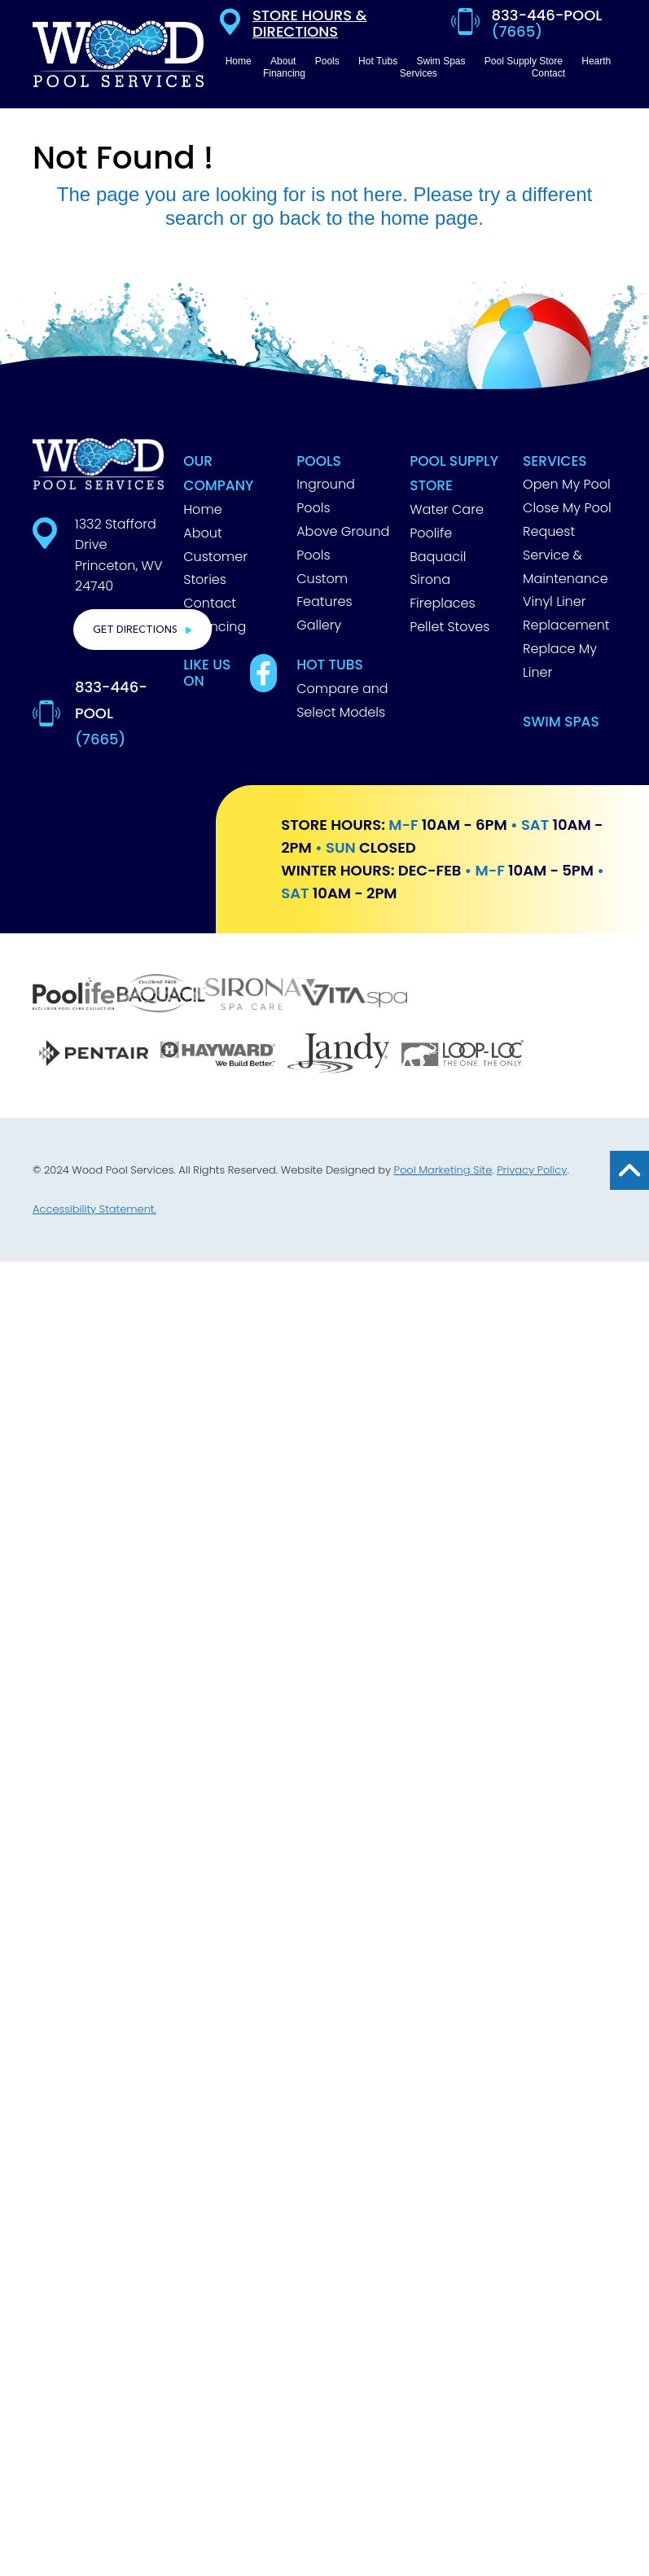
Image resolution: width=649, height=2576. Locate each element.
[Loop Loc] (462, 1055)
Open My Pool (567, 484)
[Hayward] (217, 1055)
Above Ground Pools (342, 543)
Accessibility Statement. (94, 1209)
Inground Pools (325, 496)
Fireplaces (442, 603)
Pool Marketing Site (443, 1170)
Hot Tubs (329, 664)
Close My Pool (567, 507)
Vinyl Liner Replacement (566, 613)
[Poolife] (75, 995)
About (202, 533)
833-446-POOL (111, 713)
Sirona (430, 579)
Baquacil (438, 556)
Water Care (447, 509)
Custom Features (324, 590)
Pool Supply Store (454, 473)
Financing (214, 626)
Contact (209, 603)
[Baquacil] (161, 995)
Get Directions (135, 629)
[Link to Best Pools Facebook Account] (263, 673)
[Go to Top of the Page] (629, 1170)
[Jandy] (338, 1055)
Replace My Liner (560, 660)
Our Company (218, 473)
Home (202, 509)
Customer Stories (215, 568)
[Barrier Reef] (480, 996)
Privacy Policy (532, 1170)
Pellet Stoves (449, 626)
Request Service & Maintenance (565, 555)
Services (555, 461)
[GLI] (572, 1055)
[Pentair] (93, 1055)
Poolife (431, 533)
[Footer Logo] (98, 463)
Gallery (318, 625)
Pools (318, 461)
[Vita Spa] (354, 995)
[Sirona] (253, 995)
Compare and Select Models (342, 700)
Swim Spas (561, 721)
